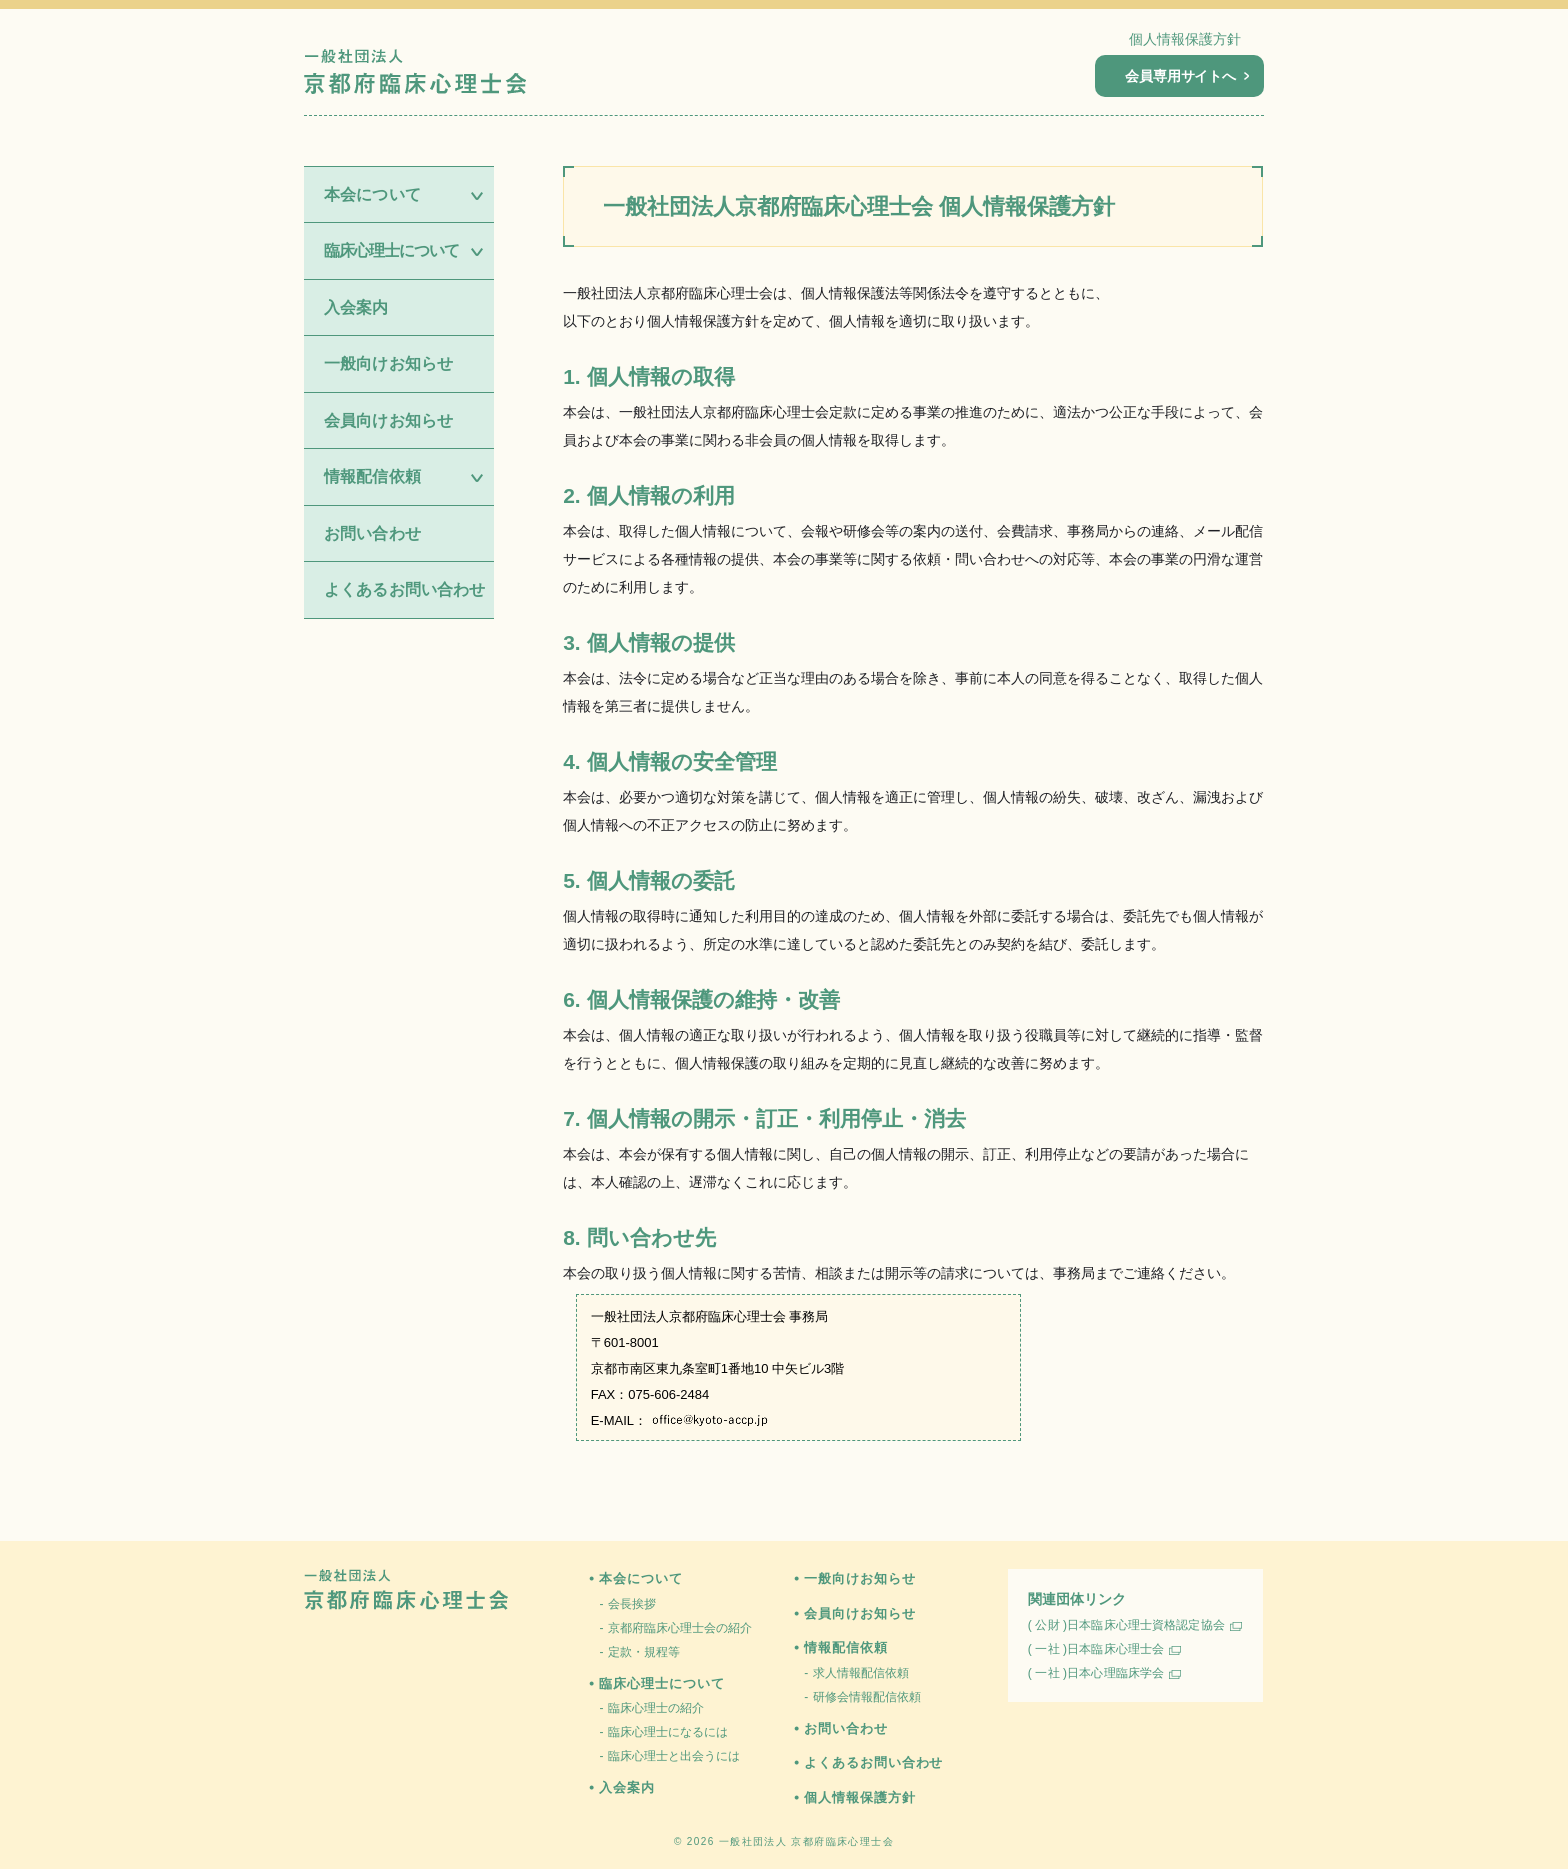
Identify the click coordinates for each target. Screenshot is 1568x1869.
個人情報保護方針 (1185, 39)
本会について (640, 1578)
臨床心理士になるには (668, 1732)
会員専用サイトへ (1187, 76)
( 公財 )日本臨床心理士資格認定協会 (1126, 1625)
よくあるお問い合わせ (405, 589)
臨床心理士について (661, 1683)
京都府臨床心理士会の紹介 (680, 1628)
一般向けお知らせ (388, 363)
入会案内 (356, 307)
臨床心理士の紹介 (656, 1708)
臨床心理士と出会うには (674, 1756)
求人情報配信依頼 (861, 1673)
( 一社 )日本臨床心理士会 (1096, 1649)
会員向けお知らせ (388, 420)
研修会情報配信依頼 (867, 1697)
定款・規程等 (644, 1652)
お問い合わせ (372, 533)
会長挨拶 (632, 1604)
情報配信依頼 (845, 1647)
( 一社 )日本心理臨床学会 (1096, 1673)
